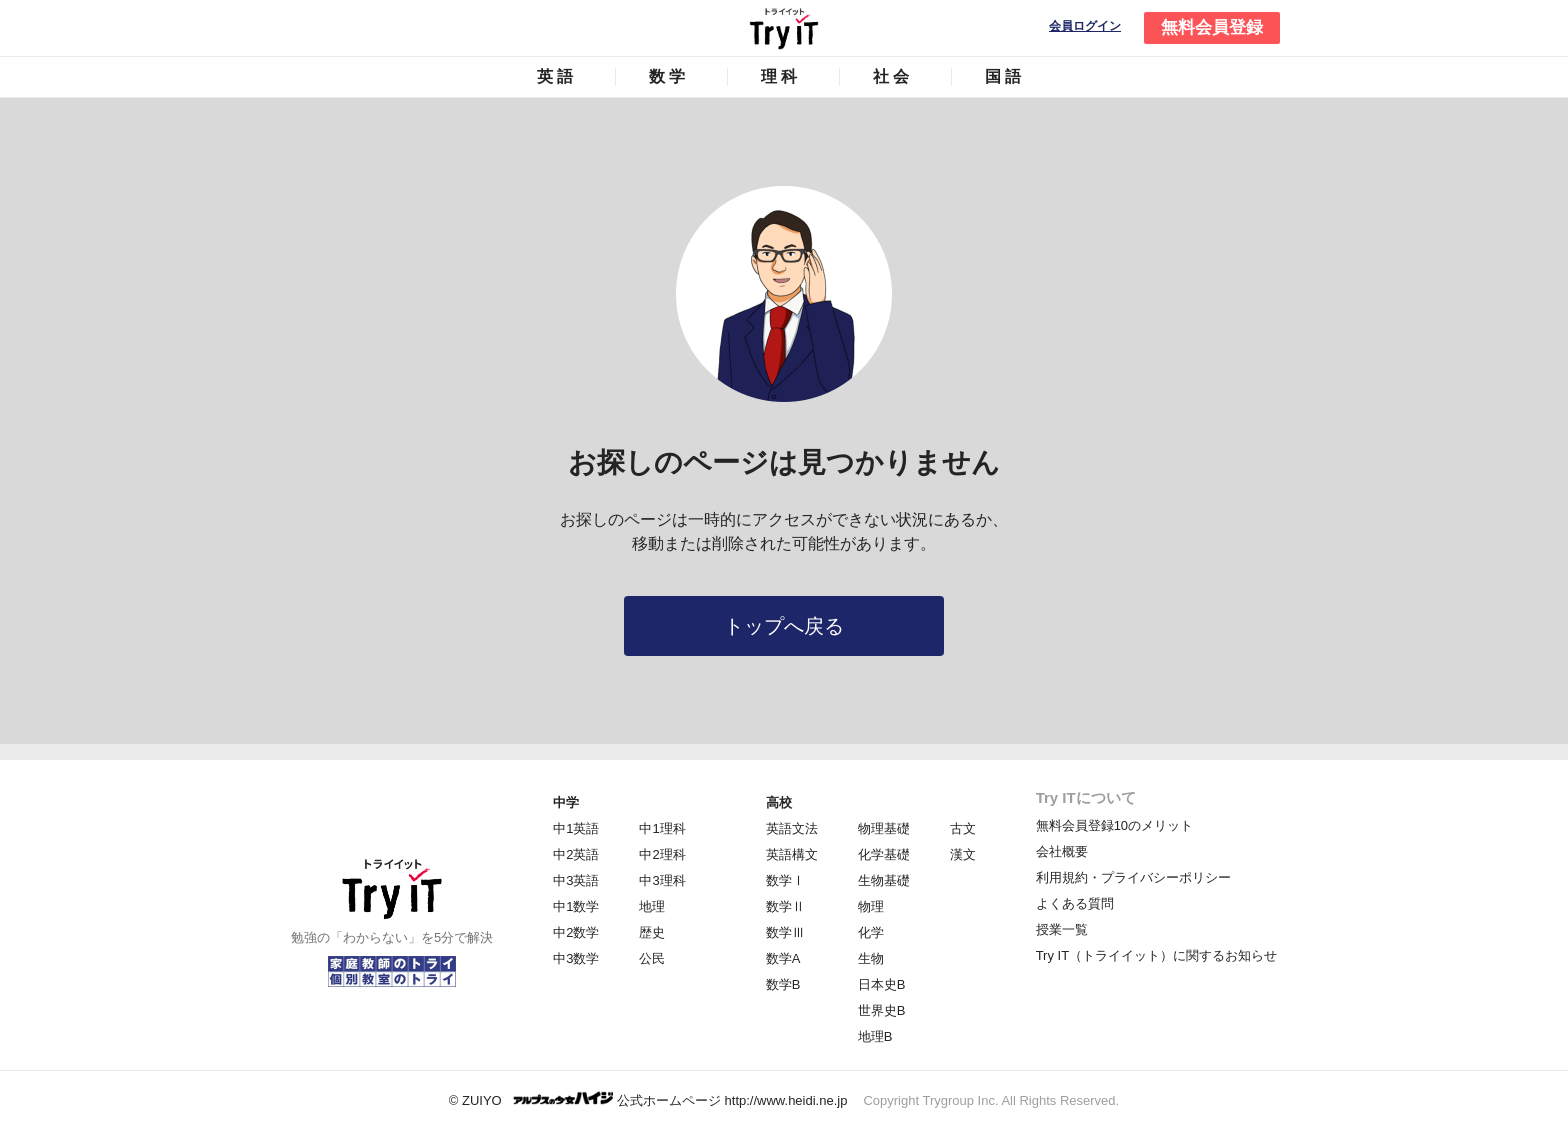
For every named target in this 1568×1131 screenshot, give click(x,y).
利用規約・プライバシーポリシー (1133, 877)
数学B (783, 984)
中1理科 (662, 828)
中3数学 (576, 958)
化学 (871, 932)
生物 (871, 958)
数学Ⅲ (785, 932)
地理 (652, 906)
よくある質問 (1075, 903)
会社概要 (1062, 851)
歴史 (652, 932)
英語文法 (792, 828)
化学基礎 (884, 854)
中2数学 (576, 932)
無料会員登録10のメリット (1114, 825)
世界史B (882, 1010)
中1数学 (576, 906)
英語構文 (792, 854)
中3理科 (662, 880)
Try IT (784, 28)
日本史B (882, 984)
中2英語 (576, 854)
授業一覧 (1062, 929)
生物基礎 (884, 880)
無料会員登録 (1212, 27)
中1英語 (576, 828)
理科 (781, 76)
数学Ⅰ (785, 880)
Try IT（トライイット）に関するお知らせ (1156, 955)
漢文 (963, 854)
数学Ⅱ (785, 906)
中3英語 (576, 880)
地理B (875, 1036)
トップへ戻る (784, 626)
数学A (783, 958)
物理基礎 (884, 828)
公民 (652, 958)
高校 (779, 802)
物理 (871, 906)
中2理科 (662, 854)
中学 (566, 802)
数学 (669, 76)
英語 (557, 76)
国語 (1005, 76)
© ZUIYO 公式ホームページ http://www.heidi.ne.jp (648, 1099)
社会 (893, 76)
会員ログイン (1085, 26)
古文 (963, 828)
